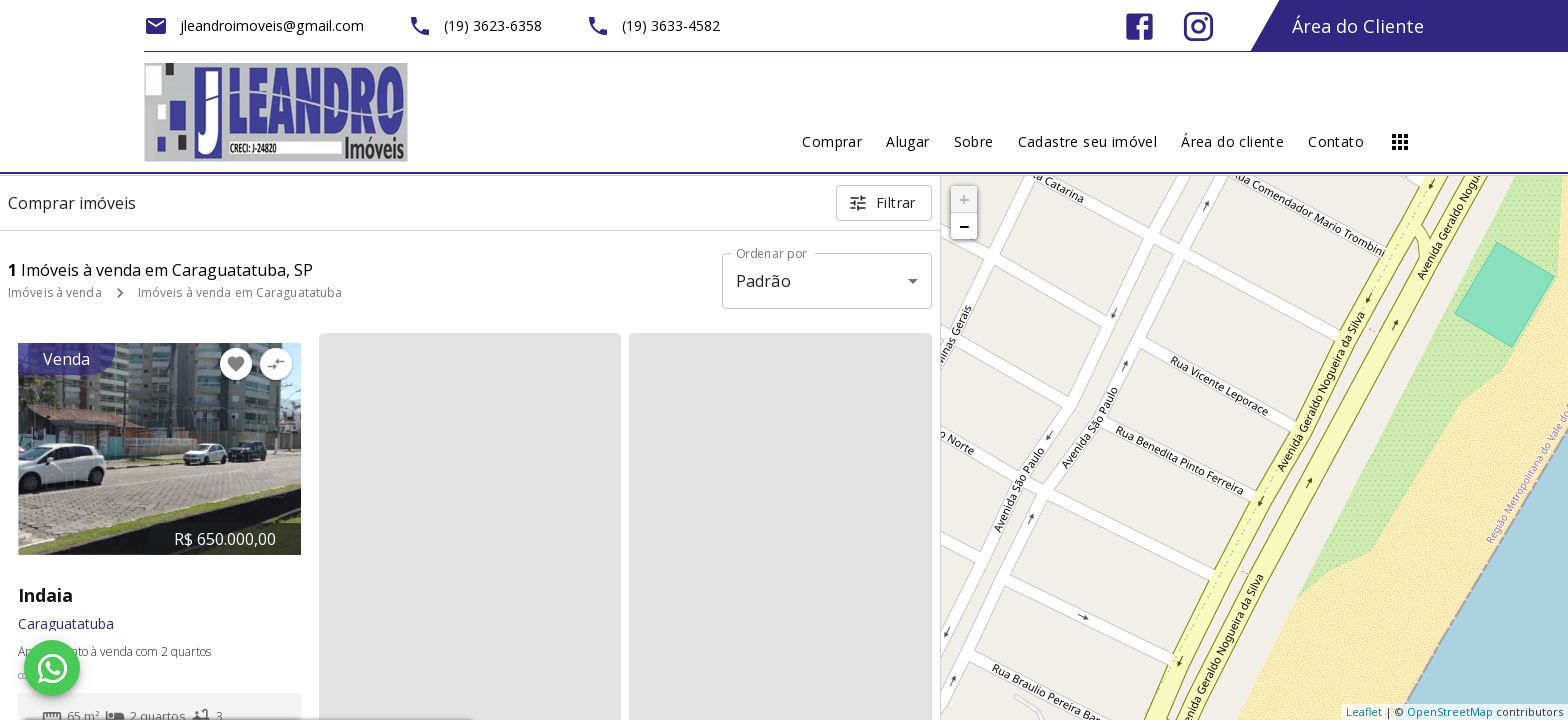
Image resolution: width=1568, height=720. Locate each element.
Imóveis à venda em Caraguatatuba (240, 292)
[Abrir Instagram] (1198, 26)
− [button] (964, 226)
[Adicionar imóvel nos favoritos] (236, 364)
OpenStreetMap (1450, 711)
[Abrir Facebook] (1139, 26)
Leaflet (1364, 711)
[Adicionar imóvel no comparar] (276, 364)
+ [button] (964, 199)
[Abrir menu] (1400, 142)
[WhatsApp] (52, 668)
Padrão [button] (763, 281)
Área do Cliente (1358, 26)
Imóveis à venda (55, 292)
